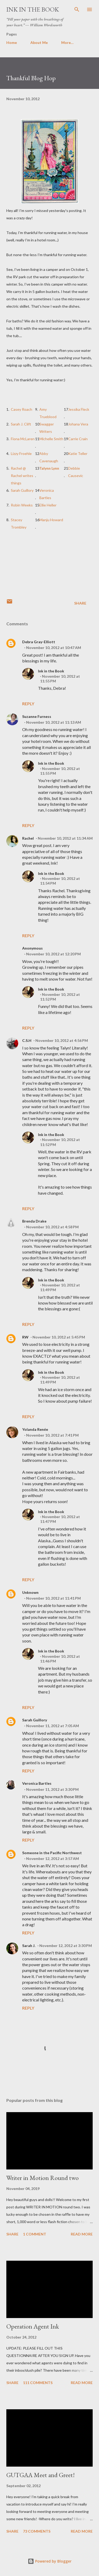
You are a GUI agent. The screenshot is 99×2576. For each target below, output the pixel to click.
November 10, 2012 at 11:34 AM (65, 838)
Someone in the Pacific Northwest (52, 1852)
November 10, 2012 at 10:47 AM (53, 647)
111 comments (38, 2382)
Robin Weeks (22, 505)
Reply (28, 703)
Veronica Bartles (36, 1783)
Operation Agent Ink (32, 2326)
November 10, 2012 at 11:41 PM (53, 1598)
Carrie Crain (78, 439)
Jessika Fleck (78, 409)
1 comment (34, 2234)
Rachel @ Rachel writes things (22, 475)
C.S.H (26, 1040)
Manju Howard (51, 520)
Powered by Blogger (50, 2561)
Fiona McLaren (23, 439)
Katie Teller (77, 453)
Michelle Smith (51, 439)
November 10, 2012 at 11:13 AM (53, 722)
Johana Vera (78, 424)
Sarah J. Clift (21, 424)
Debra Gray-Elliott (38, 642)
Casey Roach (21, 409)
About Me (39, 42)
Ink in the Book (32, 9)
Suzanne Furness (36, 716)
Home (11, 42)
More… (67, 42)
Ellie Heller (47, 505)
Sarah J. (28, 1945)
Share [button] (80, 603)
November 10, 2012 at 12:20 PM (53, 954)
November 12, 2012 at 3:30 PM (65, 1945)
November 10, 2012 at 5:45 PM (58, 1337)
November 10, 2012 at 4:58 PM (52, 1227)
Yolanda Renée (35, 1429)
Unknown (30, 1592)
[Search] (77, 9)
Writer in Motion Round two (42, 2178)
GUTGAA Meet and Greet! (40, 2475)
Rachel (28, 838)
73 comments (36, 2531)
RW (25, 1337)
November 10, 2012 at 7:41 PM (52, 1435)
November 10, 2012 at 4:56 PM (61, 1040)
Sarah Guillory (22, 490)
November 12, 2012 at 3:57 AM (52, 1858)
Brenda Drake (34, 1221)
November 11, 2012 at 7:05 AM (52, 1725)
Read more (82, 2234)
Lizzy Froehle (21, 453)
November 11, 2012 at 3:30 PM (52, 1789)
